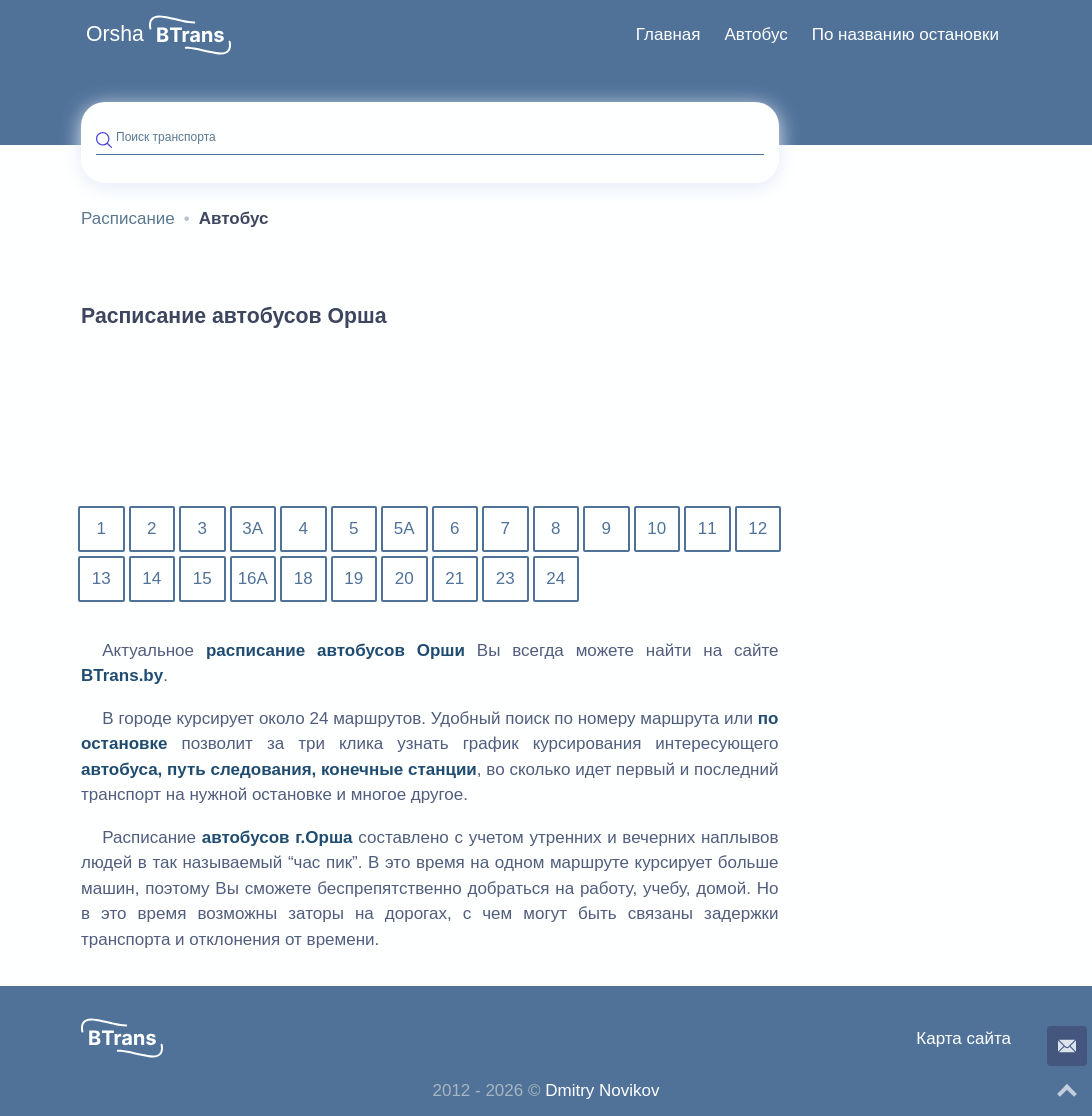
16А (253, 578)
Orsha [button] (115, 34)
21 (454, 578)
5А (404, 528)
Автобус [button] (755, 34)
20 (404, 578)
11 (707, 528)
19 (353, 578)
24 (555, 578)
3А (252, 528)
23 (505, 578)
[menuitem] (668, 35)
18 (303, 578)
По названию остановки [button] (905, 34)
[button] (190, 35)
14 (151, 578)
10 (656, 528)
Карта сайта (963, 1038)
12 (757, 528)
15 (202, 578)
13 (101, 578)
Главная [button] (668, 34)
